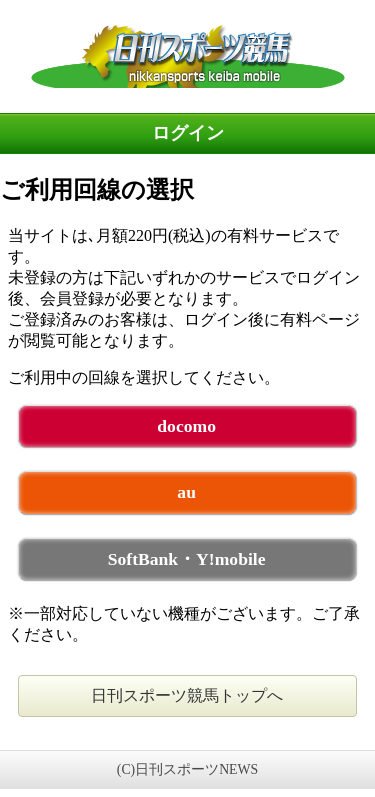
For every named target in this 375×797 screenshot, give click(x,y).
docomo (186, 426)
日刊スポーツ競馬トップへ (187, 695)
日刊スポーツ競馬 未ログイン (187, 56)
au (186, 492)
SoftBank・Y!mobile (187, 559)
